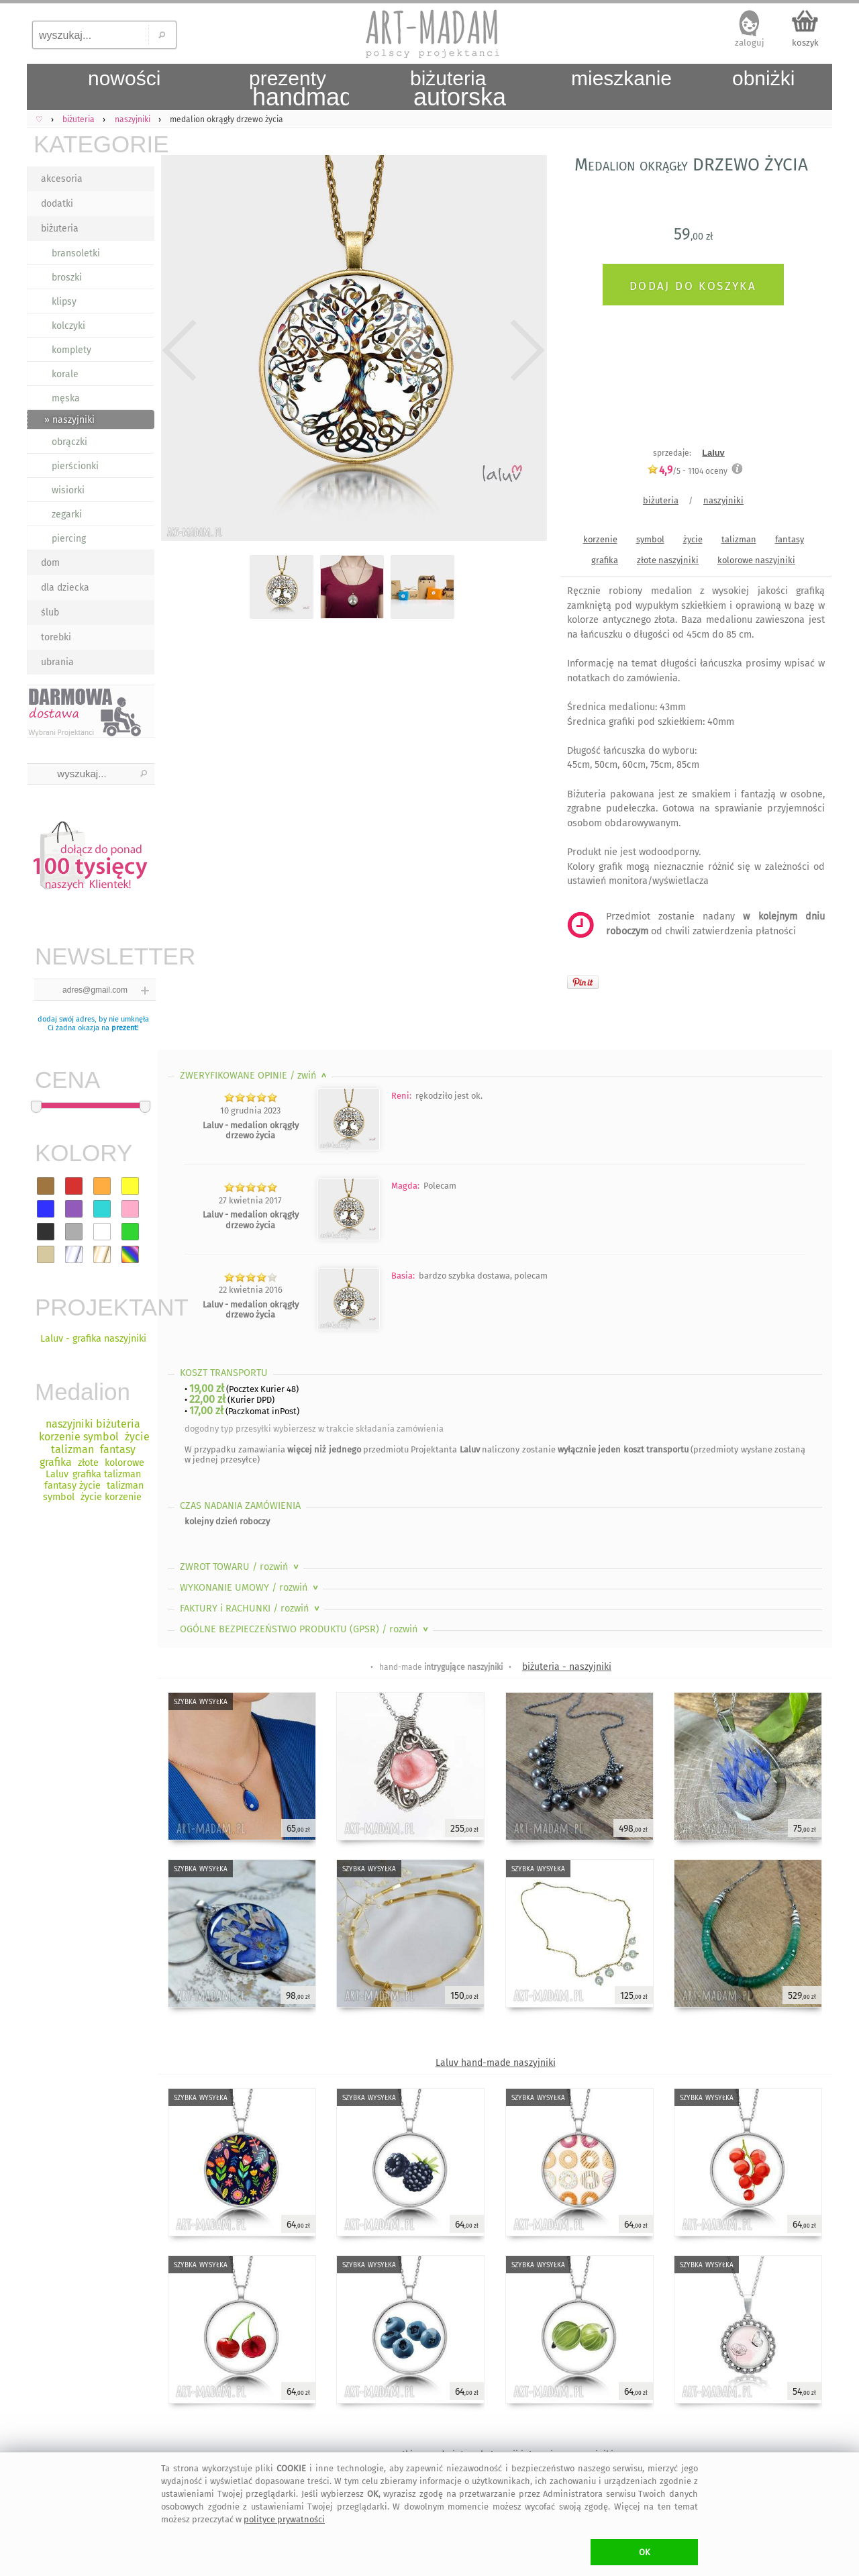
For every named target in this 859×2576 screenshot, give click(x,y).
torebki (56, 637)
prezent (124, 1028)
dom (50, 562)
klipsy (64, 301)
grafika (604, 560)
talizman (738, 539)
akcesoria (62, 179)
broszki (67, 277)
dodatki (57, 203)
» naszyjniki (69, 420)
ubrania (57, 662)
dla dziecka (65, 587)
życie (693, 539)
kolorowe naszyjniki (756, 560)
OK (644, 2552)
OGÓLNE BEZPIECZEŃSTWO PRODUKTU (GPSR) (305, 1629)
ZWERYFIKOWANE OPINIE (255, 1075)
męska (66, 398)
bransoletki (76, 253)
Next (525, 350)
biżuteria (60, 228)
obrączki (69, 442)
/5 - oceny (687, 471)
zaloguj (749, 43)
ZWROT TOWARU (240, 1567)
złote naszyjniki (668, 560)
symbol (650, 539)
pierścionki (75, 466)
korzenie (600, 539)
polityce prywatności (284, 2519)
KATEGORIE (94, 144)
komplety (71, 350)
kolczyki (68, 326)
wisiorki (68, 490)
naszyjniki (723, 500)
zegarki (67, 514)
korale (65, 374)
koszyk (805, 43)
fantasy (789, 539)
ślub (50, 612)
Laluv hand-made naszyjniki (496, 2063)
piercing (69, 538)
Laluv (713, 453)
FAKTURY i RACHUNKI (251, 1608)
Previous (179, 350)
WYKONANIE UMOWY (250, 1587)
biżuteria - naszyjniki (566, 1667)
